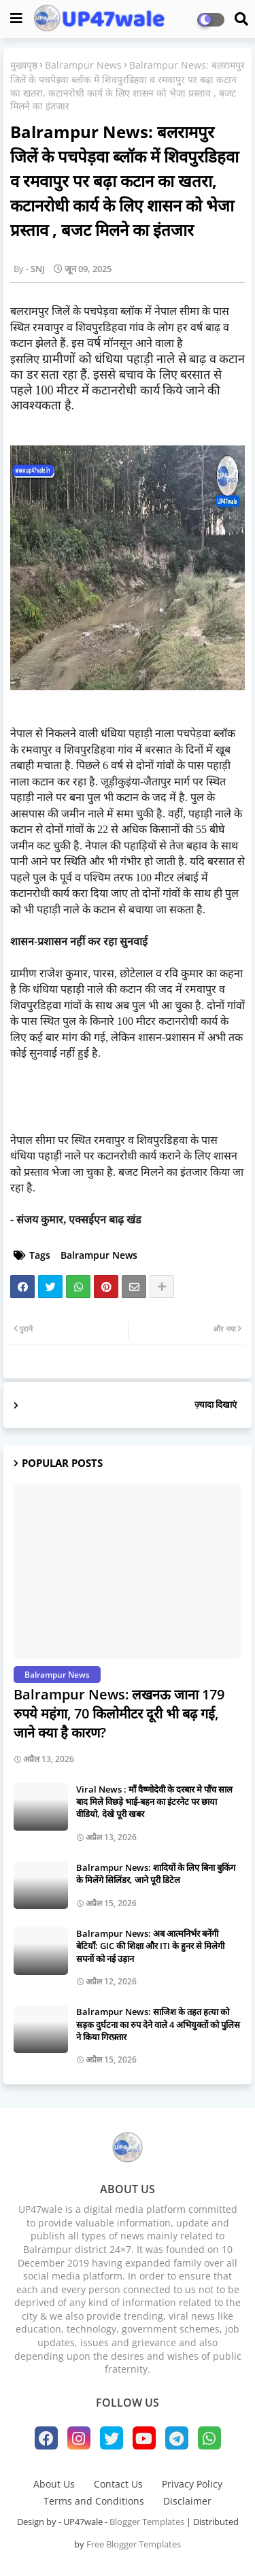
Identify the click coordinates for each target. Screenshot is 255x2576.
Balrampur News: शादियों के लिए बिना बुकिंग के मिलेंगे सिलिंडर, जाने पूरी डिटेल (155, 1873)
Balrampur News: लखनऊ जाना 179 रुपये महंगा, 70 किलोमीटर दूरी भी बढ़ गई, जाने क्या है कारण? (119, 1713)
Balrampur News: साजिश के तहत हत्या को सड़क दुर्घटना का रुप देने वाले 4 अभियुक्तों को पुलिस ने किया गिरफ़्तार (158, 2023)
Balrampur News (83, 64)
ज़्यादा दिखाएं (215, 1404)
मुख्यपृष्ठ (23, 64)
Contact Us (118, 2483)
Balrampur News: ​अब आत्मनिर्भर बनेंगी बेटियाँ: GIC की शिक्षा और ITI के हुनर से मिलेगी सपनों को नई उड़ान (150, 1945)
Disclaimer (187, 2500)
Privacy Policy (192, 2483)
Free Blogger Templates (133, 2544)
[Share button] (162, 1286)
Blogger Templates (146, 2521)
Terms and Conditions (94, 2500)
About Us (54, 2483)
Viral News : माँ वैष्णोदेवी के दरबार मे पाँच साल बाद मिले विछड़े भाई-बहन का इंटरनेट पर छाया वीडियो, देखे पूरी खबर (154, 1801)
